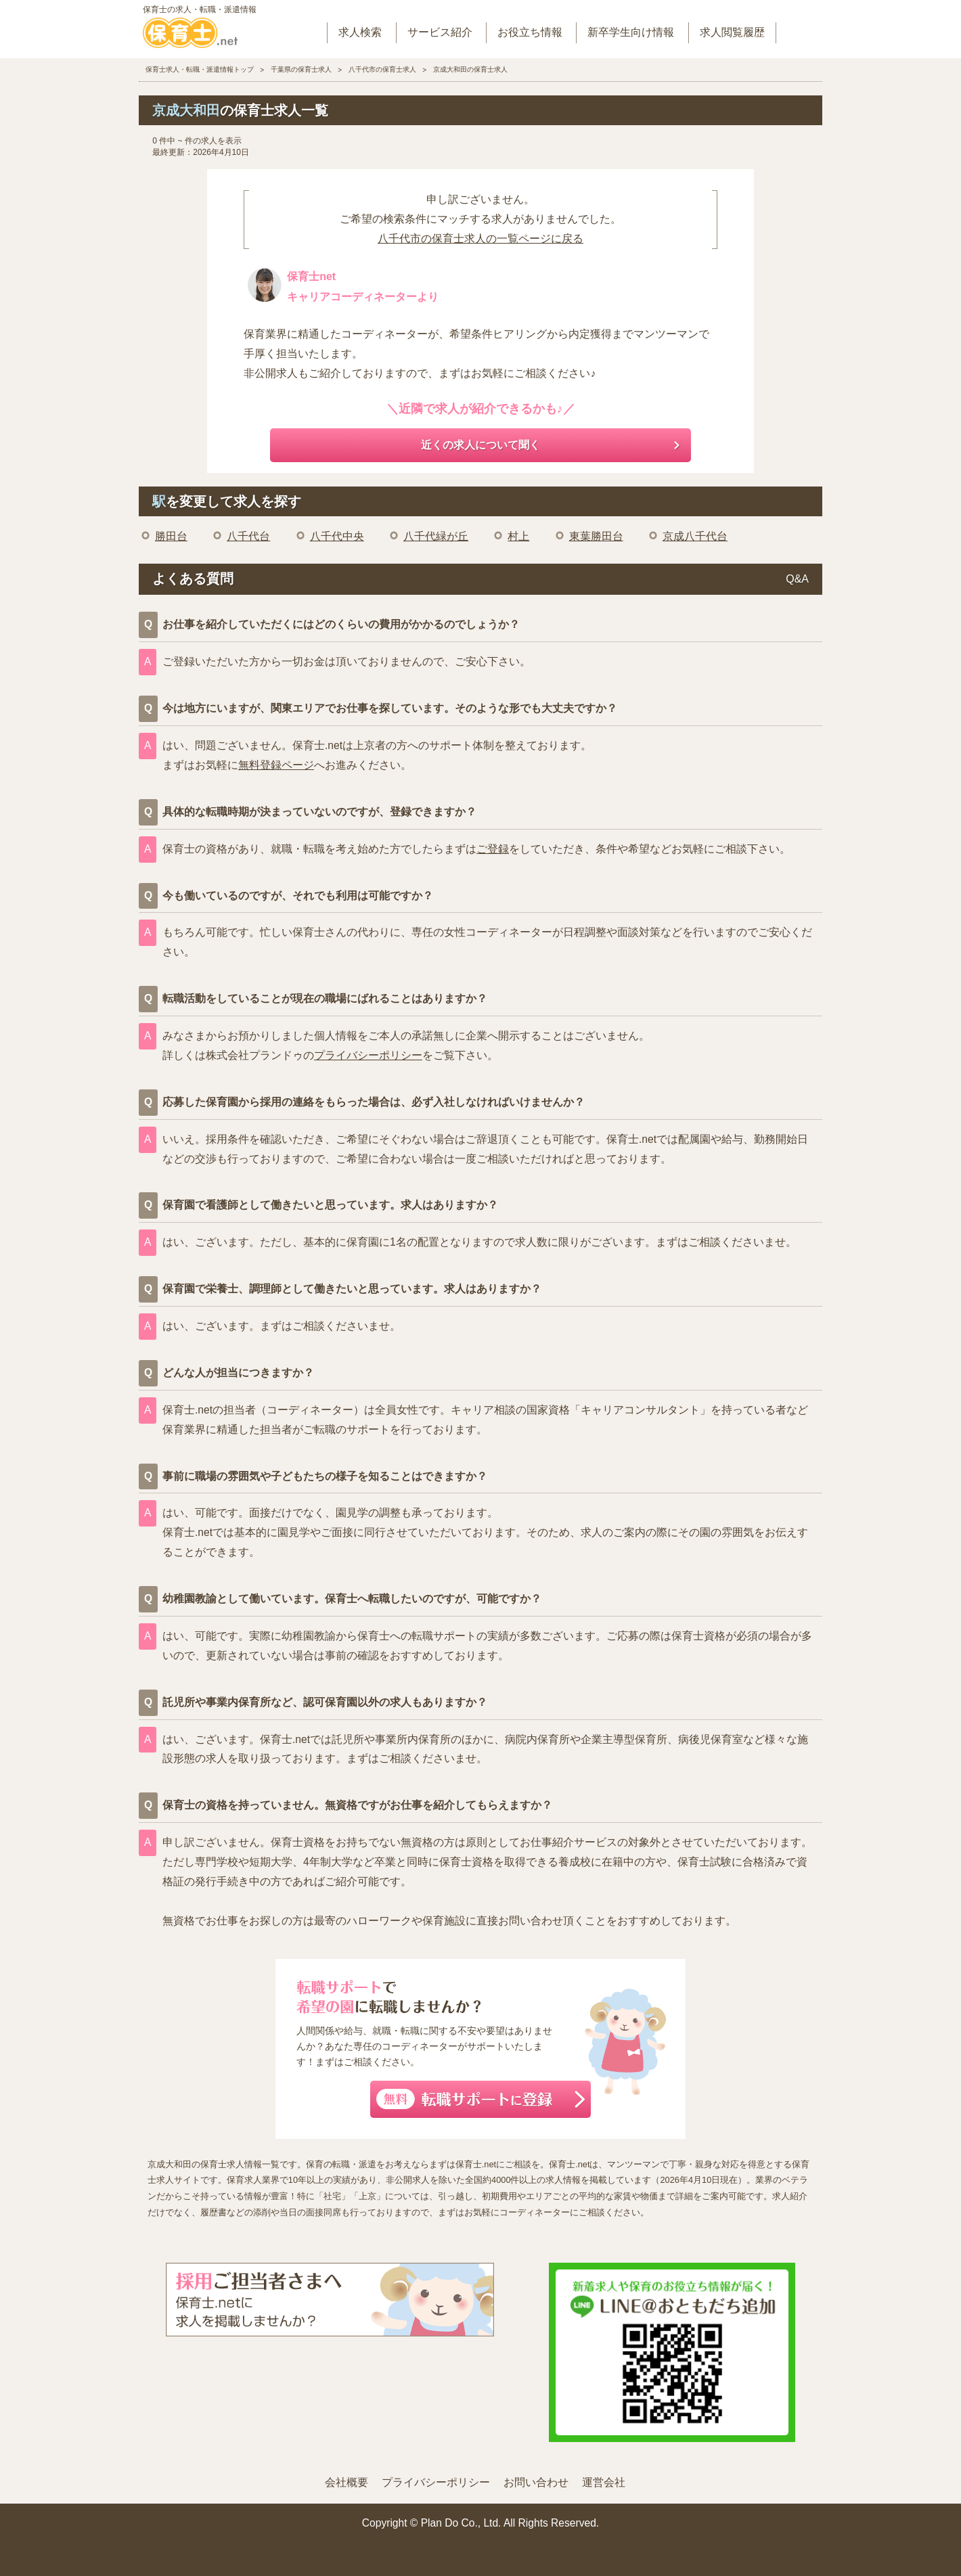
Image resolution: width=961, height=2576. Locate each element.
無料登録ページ (276, 765)
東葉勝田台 (596, 536)
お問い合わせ (536, 2482)
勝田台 (171, 536)
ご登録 (492, 849)
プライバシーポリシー (368, 1055)
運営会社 (603, 2482)
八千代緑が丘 (435, 536)
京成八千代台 (695, 536)
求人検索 (360, 32)
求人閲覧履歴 (732, 32)
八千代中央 (337, 536)
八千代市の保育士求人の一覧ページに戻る (480, 238)
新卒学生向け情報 (630, 32)
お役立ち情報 (529, 32)
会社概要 (346, 2482)
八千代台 (248, 536)
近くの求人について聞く (480, 445)
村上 (518, 536)
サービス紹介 (439, 32)
